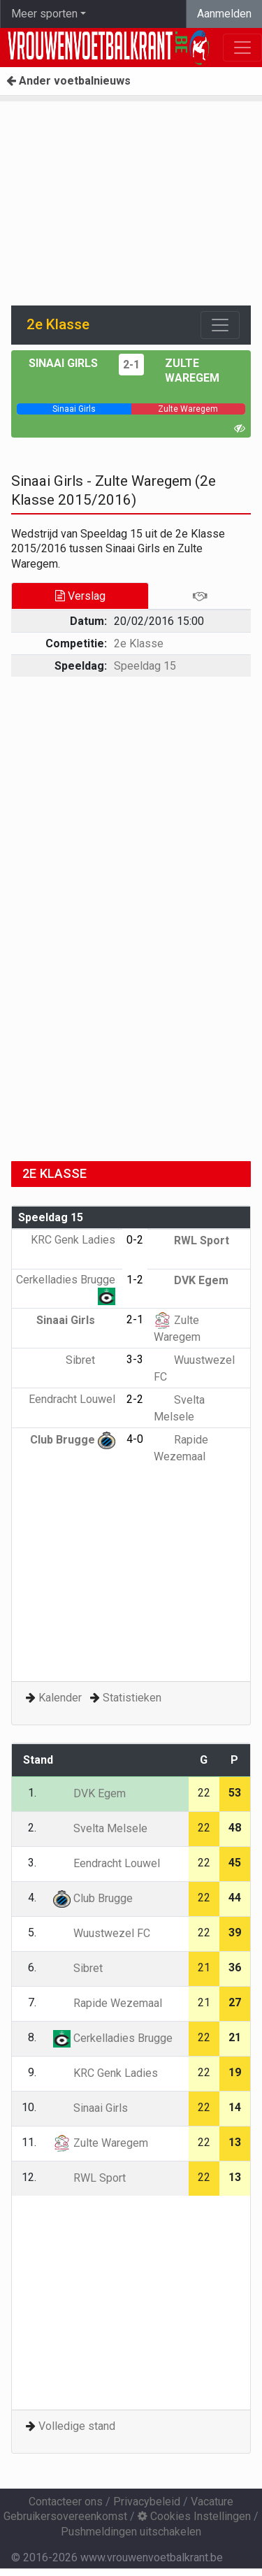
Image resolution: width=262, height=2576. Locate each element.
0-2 (134, 1239)
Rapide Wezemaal (107, 2003)
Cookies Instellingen (194, 2516)
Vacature (212, 2501)
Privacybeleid (146, 2501)
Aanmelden (224, 13)
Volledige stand (76, 2426)
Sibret (90, 1360)
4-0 (134, 1439)
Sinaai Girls (63, 363)
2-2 (134, 1399)
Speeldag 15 (145, 665)
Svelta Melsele (100, 1828)
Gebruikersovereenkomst (65, 2516)
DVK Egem (191, 1280)
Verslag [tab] (80, 596)
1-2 (134, 1279)
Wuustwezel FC (101, 1933)
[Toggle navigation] (220, 325)
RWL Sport (191, 1240)
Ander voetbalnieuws (68, 80)
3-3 (134, 1359)
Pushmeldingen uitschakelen (131, 2531)
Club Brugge (72, 1439)
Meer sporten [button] (44, 13)
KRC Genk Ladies (105, 2073)
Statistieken (132, 1697)
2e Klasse (138, 643)
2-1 (131, 364)
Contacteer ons (66, 2501)
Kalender (60, 1697)
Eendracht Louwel (106, 1863)
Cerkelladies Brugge (113, 2038)
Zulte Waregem (100, 2143)
